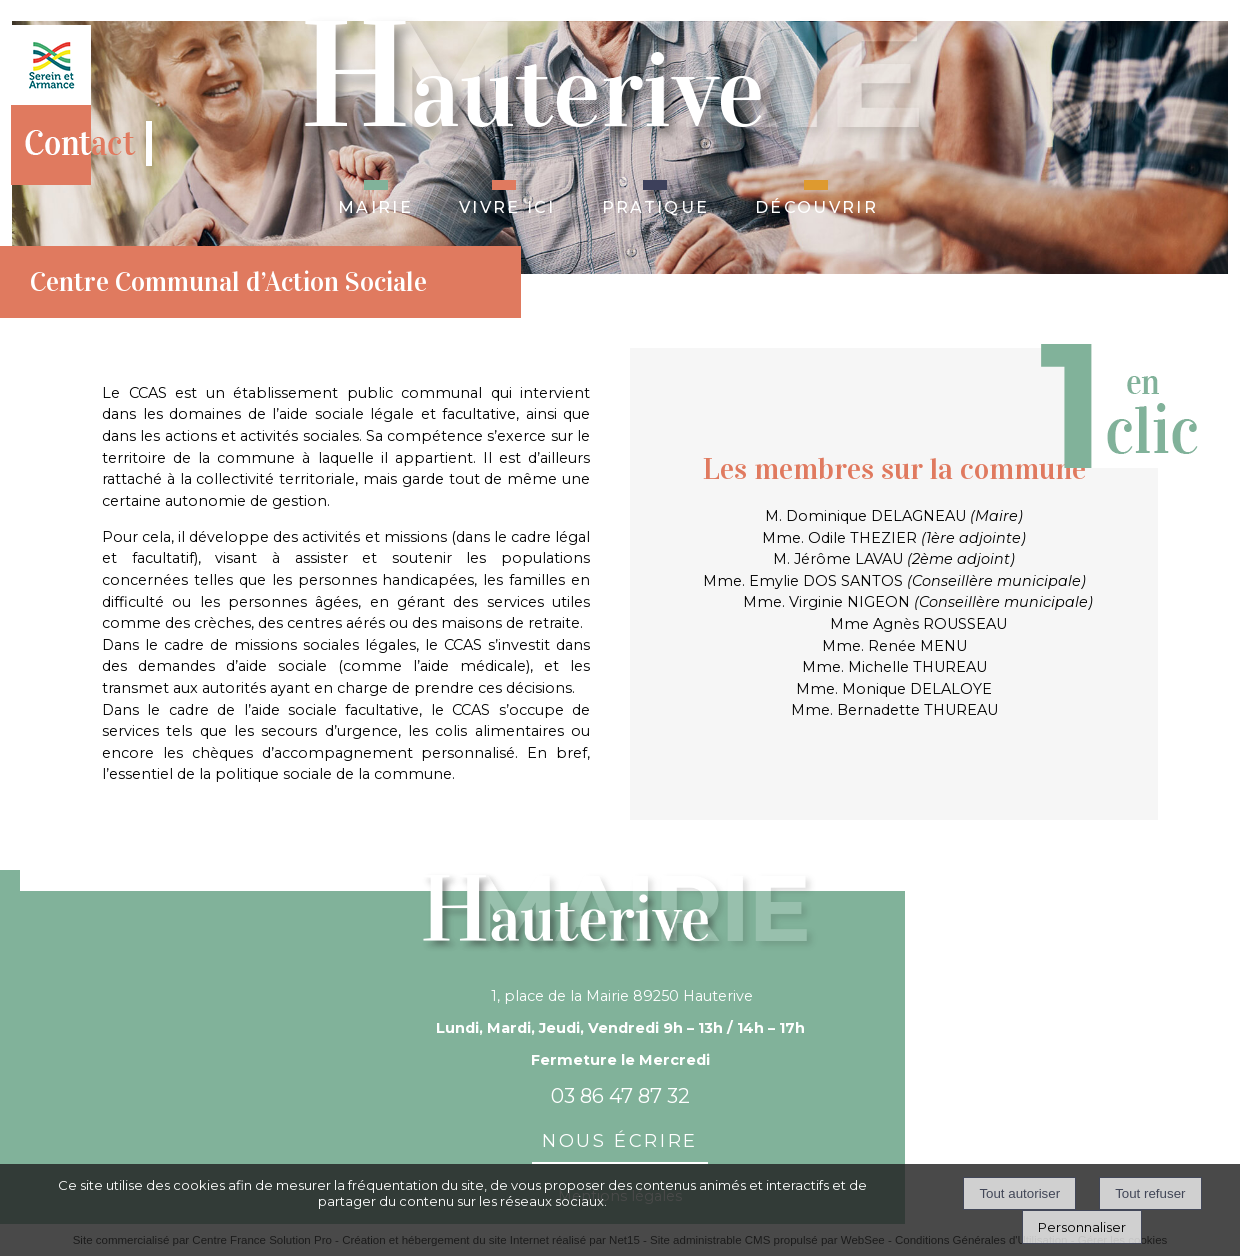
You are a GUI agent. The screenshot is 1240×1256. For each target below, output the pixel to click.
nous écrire (620, 1138)
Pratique (655, 205)
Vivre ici (507, 205)
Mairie (375, 205)
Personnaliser (1082, 1227)
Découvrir (816, 205)
